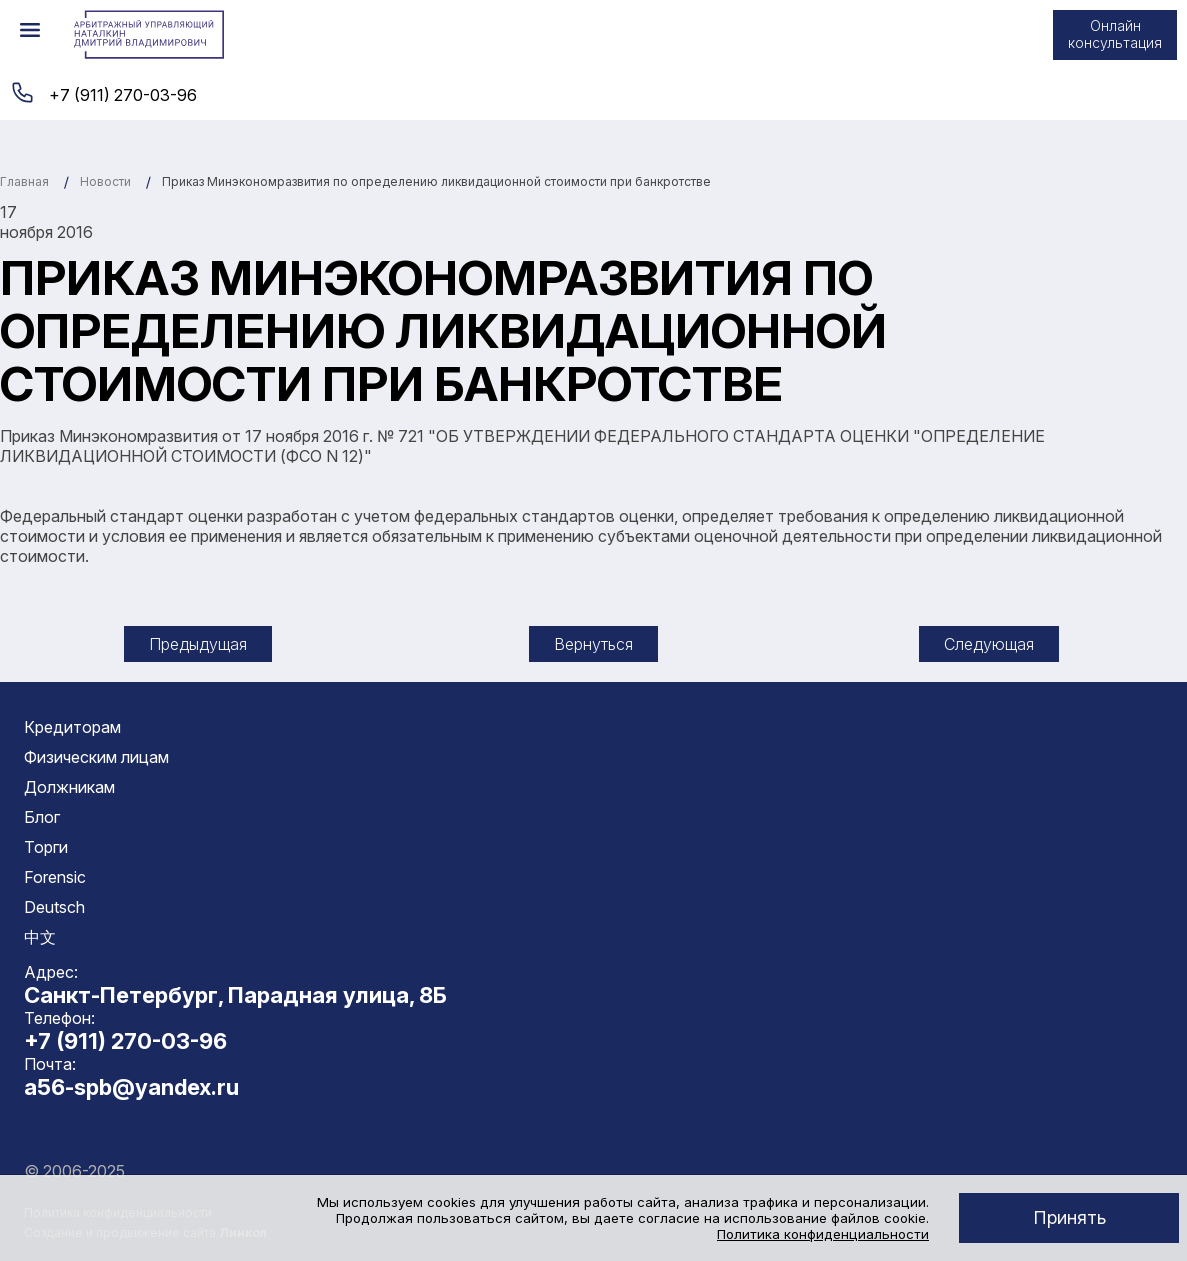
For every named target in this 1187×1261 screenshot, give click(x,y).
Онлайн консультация (1115, 34)
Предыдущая (198, 644)
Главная (24, 181)
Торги (46, 847)
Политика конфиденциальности (823, 1234)
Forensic (55, 877)
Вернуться (593, 644)
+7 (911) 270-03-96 (123, 95)
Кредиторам (72, 727)
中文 (40, 937)
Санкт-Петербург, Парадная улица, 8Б (235, 995)
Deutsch (54, 907)
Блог (42, 817)
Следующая (989, 644)
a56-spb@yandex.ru (131, 1087)
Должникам (69, 787)
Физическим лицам (96, 757)
